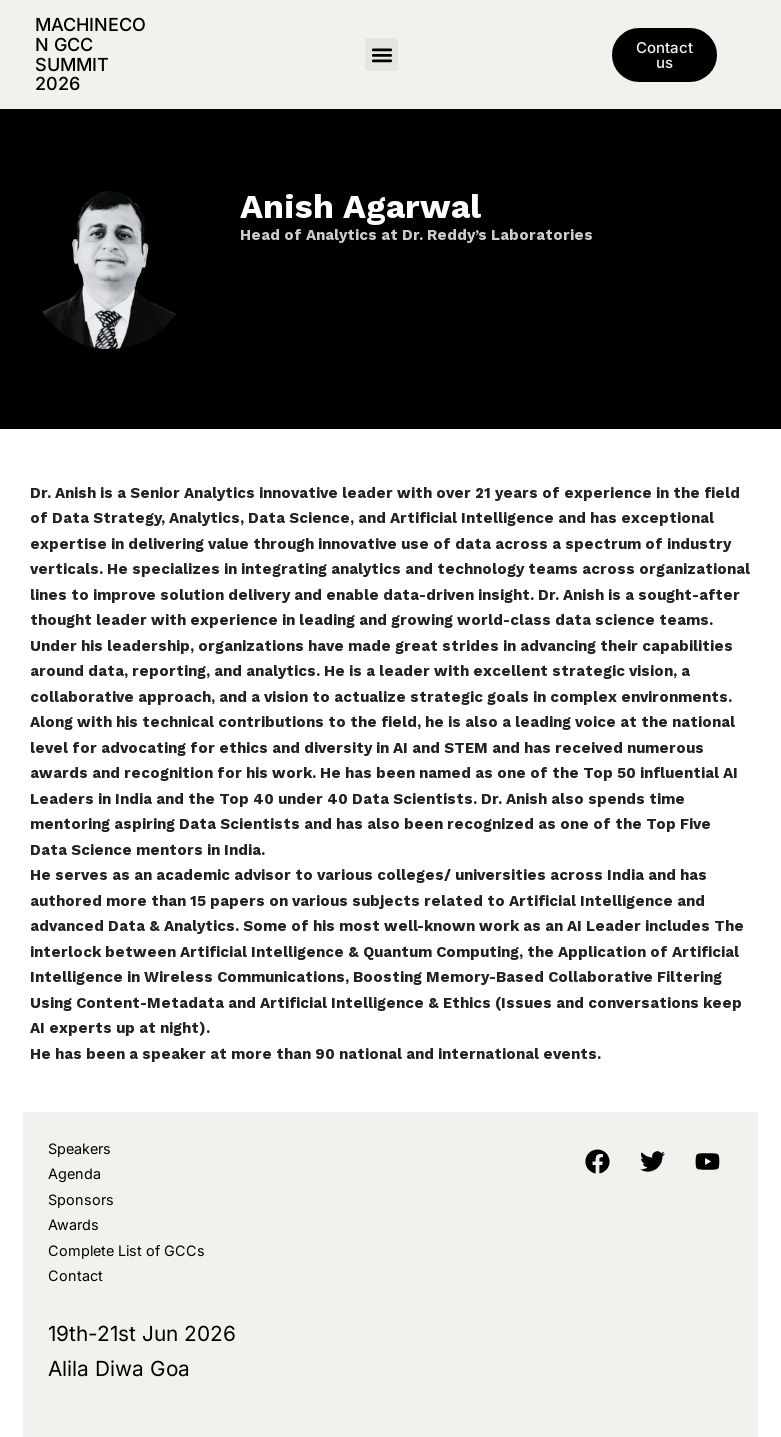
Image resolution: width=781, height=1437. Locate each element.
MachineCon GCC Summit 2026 (90, 54)
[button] (381, 54)
